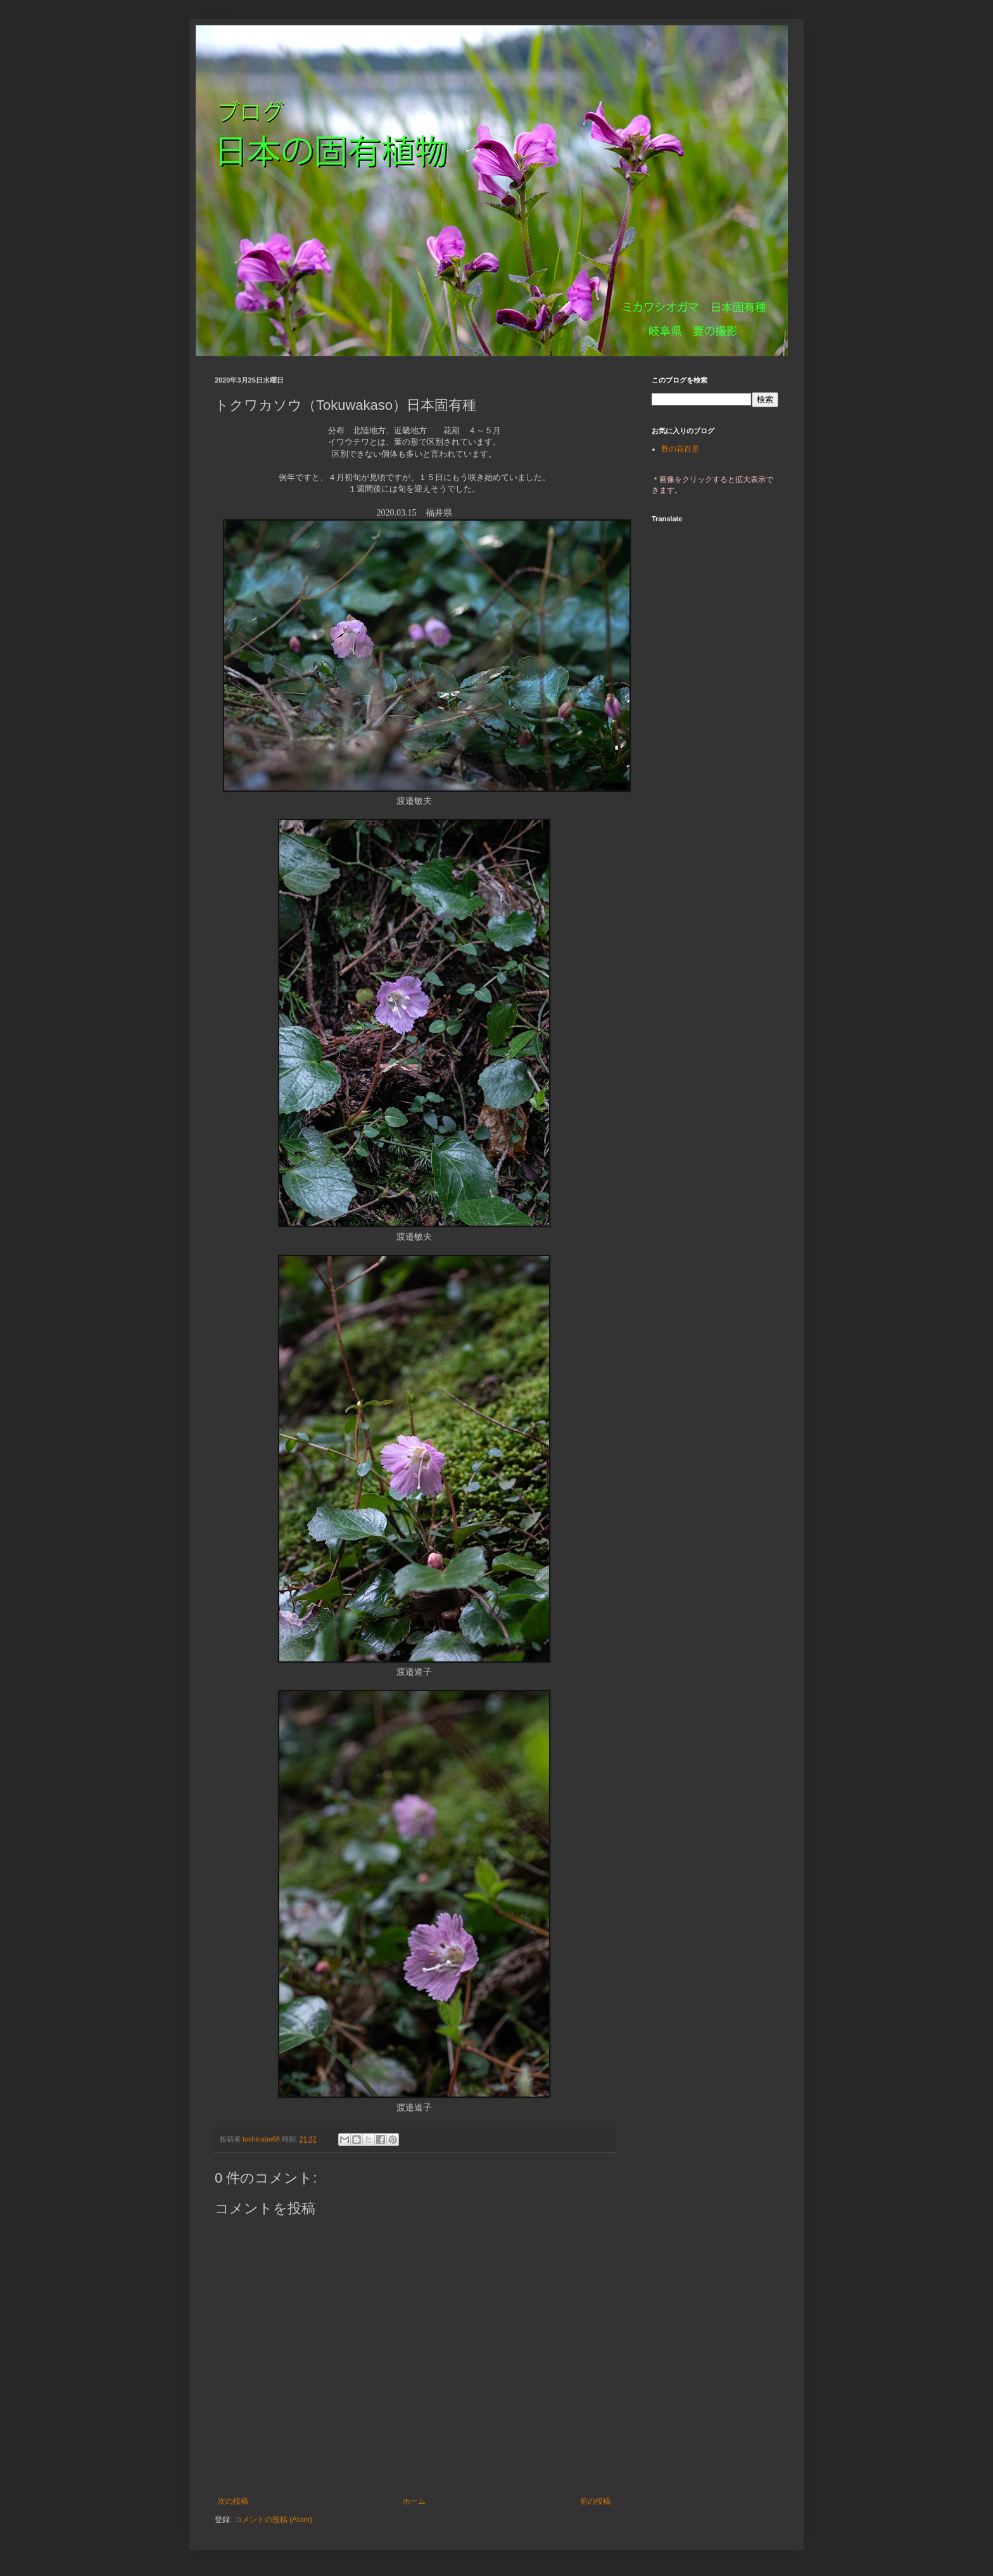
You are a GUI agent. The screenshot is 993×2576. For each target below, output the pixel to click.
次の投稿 (233, 2501)
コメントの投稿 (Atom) (273, 2519)
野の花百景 (680, 449)
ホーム (414, 2501)
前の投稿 (595, 2501)
